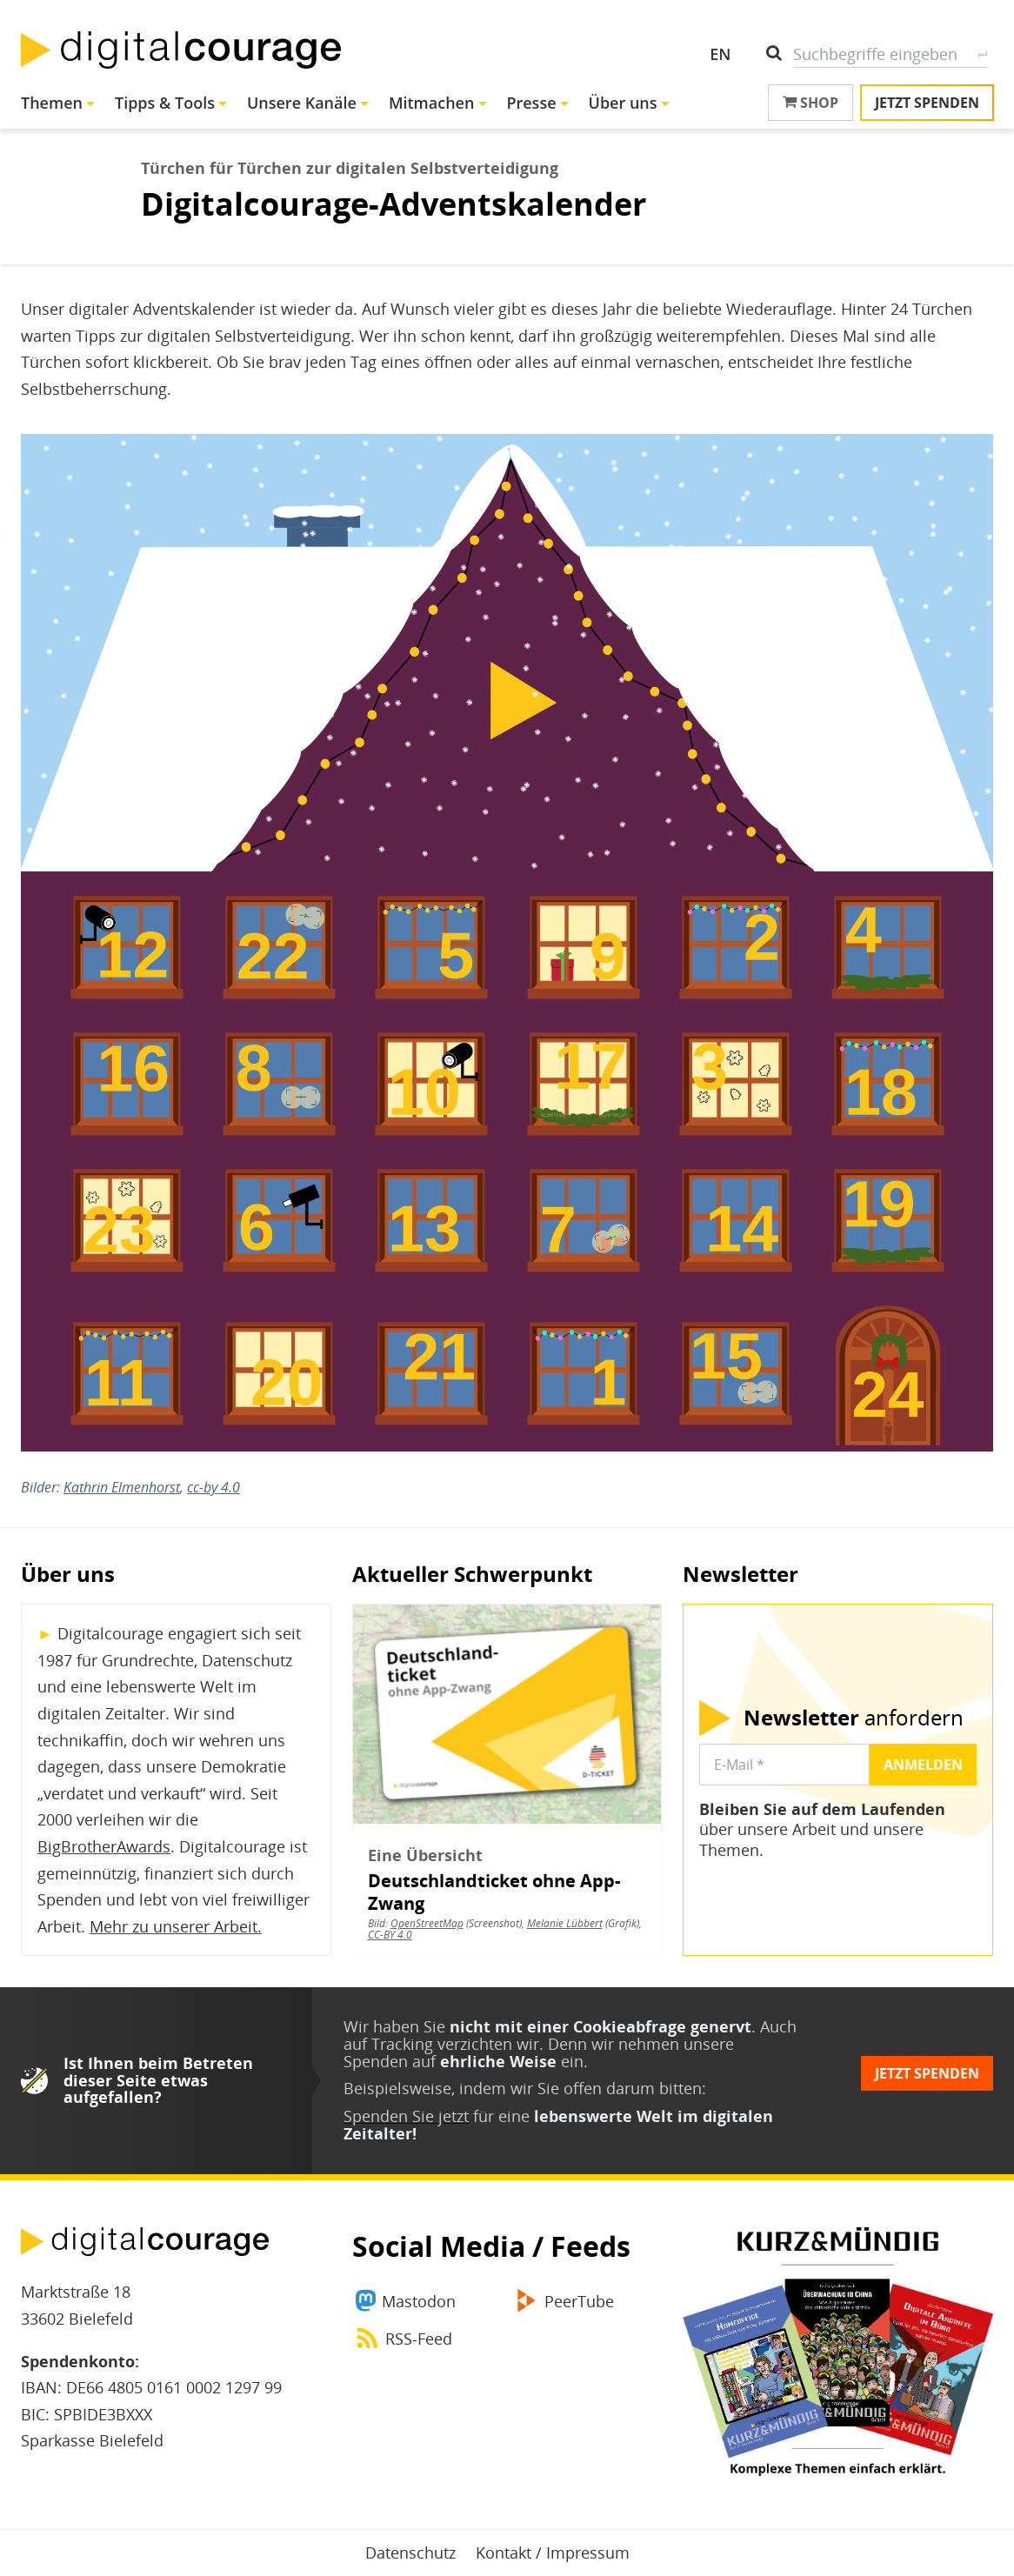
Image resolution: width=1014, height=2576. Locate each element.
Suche (982, 54)
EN (720, 53)
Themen (52, 102)
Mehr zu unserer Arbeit (173, 1926)
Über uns (623, 102)
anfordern (854, 1717)
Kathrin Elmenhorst (121, 1487)
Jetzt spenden (927, 102)
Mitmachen (432, 102)
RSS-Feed (418, 2338)
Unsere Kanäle (302, 102)
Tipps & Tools (165, 102)
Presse (531, 102)
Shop (810, 102)
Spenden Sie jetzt (406, 2116)
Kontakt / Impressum (553, 2552)
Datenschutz (410, 2552)
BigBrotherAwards (103, 1846)
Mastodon (419, 2301)
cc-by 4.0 (213, 1487)
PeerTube (579, 2301)
